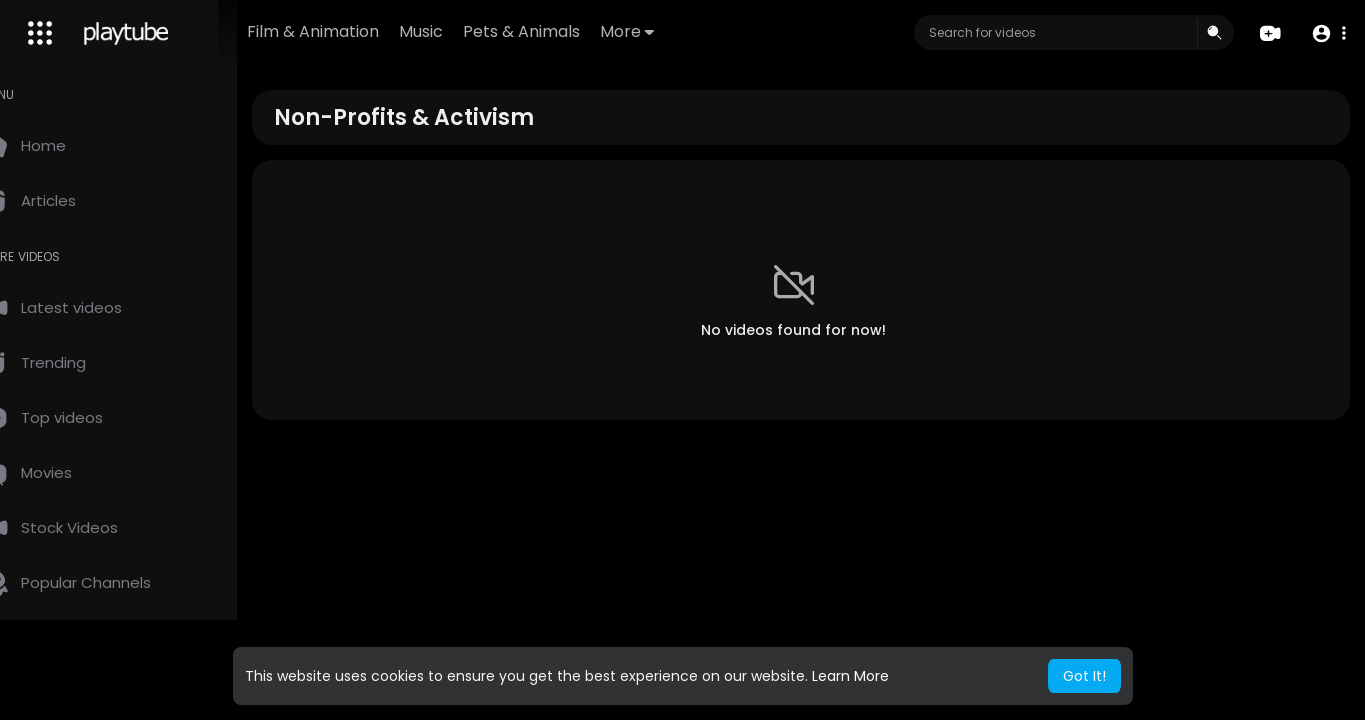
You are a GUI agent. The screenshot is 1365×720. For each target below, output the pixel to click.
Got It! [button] (1084, 676)
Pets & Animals (584, 31)
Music (484, 31)
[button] (1327, 33)
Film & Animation (376, 31)
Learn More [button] (850, 676)
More (690, 31)
